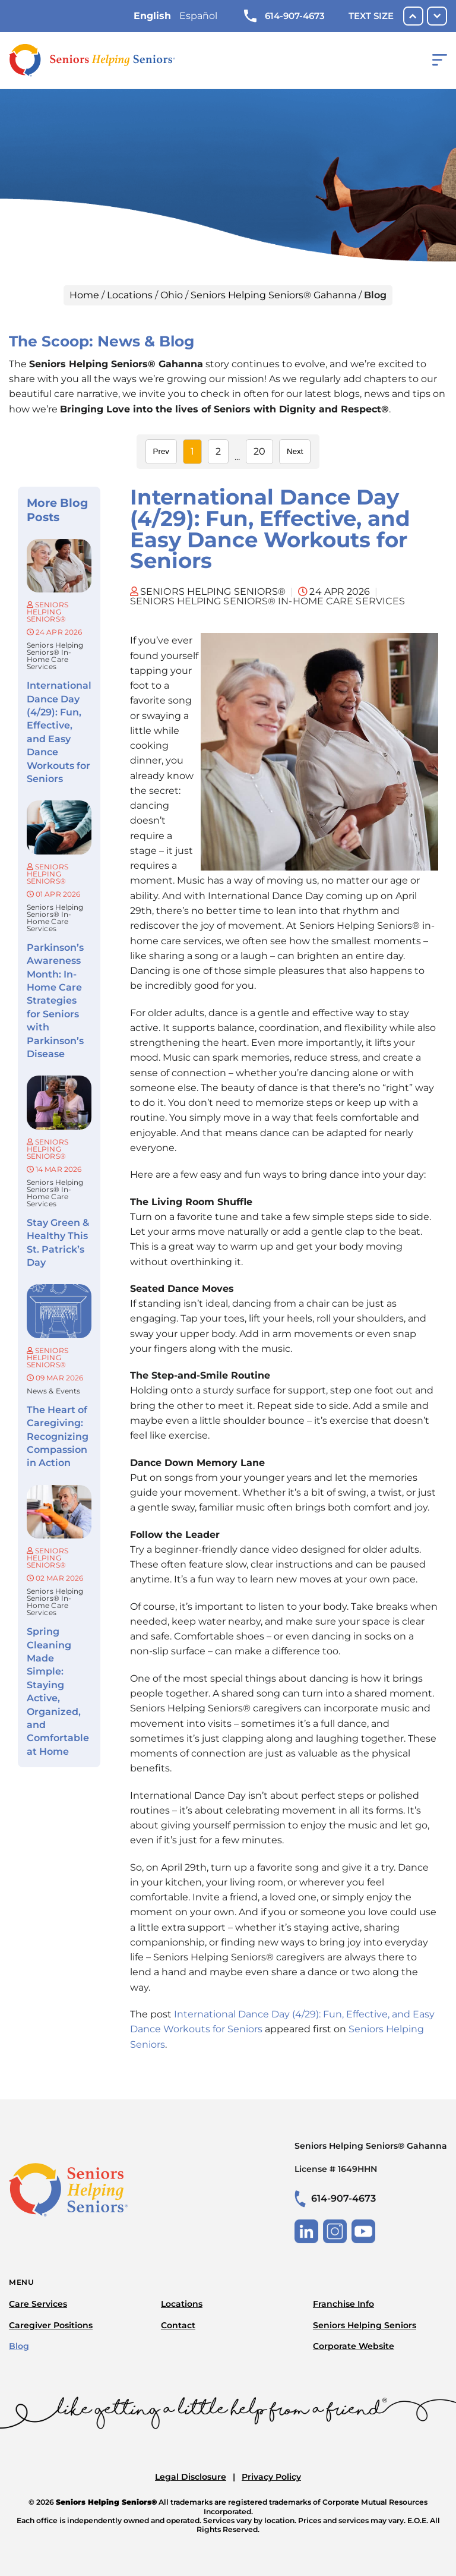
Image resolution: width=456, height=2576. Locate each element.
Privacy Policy (271, 2476)
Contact (178, 2325)
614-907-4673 (284, 16)
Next (295, 451)
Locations (130, 295)
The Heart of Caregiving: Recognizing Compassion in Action (57, 1436)
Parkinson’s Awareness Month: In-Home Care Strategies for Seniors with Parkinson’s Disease (55, 1001)
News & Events (53, 1391)
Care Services (38, 2303)
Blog (19, 2346)
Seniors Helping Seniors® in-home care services (55, 656)
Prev (161, 451)
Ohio (171, 295)
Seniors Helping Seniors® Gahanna (273, 295)
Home (84, 295)
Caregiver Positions (51, 2325)
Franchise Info (343, 2303)
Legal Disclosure (190, 2476)
